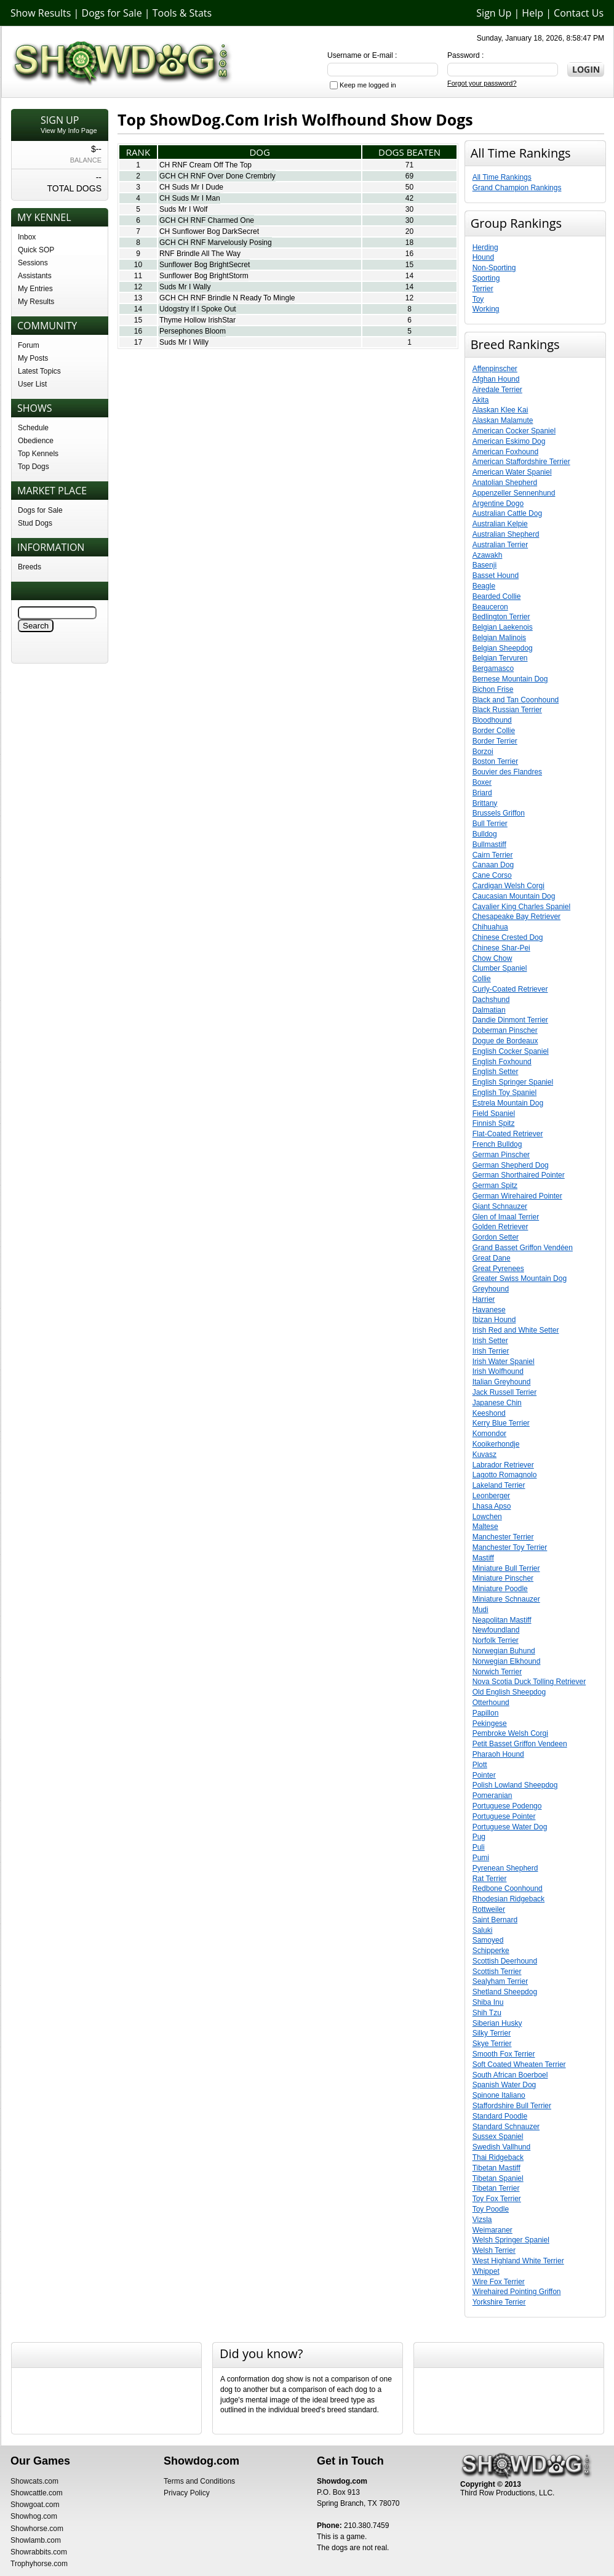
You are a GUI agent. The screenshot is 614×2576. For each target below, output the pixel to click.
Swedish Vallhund (501, 2147)
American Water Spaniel (512, 472)
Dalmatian (489, 1010)
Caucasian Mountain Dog (514, 896)
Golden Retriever (500, 1226)
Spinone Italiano (498, 2095)
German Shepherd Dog (510, 1165)
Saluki (482, 1930)
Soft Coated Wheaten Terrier (519, 2064)
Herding (485, 247)
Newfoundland (496, 1630)
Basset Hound (495, 575)
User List (32, 384)
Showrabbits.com (38, 2552)
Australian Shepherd (506, 534)
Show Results (40, 13)
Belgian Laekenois (502, 627)
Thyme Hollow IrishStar (197, 320)
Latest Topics (39, 371)
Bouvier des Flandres (507, 772)
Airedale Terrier (497, 389)
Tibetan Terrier (496, 2188)
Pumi (480, 1857)
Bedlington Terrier (501, 616)
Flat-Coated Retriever (507, 1134)
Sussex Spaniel (498, 2136)
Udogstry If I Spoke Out (197, 309)
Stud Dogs (35, 523)
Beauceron (490, 607)
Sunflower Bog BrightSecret (204, 264)
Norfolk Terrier (495, 1640)
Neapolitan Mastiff (502, 1620)
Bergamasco (493, 668)
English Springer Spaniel (512, 1082)
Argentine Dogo (498, 503)
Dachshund (491, 999)
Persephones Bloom (192, 331)
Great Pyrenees (498, 1268)
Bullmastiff (489, 844)
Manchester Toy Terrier (510, 1547)
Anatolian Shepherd (504, 482)
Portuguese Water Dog (510, 1827)
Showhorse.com (36, 2528)
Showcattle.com (36, 2493)
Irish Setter (490, 1340)
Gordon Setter (495, 1237)
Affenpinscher (494, 368)
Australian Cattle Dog (507, 513)
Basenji (484, 565)
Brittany (485, 803)
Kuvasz (484, 1454)
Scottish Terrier (497, 1971)
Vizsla (482, 2219)
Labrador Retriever (503, 1465)
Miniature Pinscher (502, 1578)
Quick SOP (36, 250)
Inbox (27, 237)
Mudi (480, 1609)
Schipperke (490, 1950)
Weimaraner (492, 2230)
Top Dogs (33, 466)
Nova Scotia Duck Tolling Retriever (529, 1681)
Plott (479, 1764)
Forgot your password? (482, 83)
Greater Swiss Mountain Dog (519, 1278)
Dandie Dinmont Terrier (510, 1020)
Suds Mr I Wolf (183, 209)
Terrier (482, 288)
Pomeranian (492, 1795)
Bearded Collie (496, 596)
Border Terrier (494, 741)
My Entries (35, 288)
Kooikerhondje (496, 1444)
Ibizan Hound (494, 1319)
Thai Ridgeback (498, 2157)
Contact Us (579, 13)
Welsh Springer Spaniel (510, 2240)
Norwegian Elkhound (506, 1661)
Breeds (29, 567)
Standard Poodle (499, 2116)
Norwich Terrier (497, 1671)
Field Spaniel (493, 1113)
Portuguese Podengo (507, 1806)
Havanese (489, 1310)
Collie (481, 978)
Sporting (486, 278)
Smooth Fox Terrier (503, 2054)
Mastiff (483, 1558)
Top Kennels (38, 453)
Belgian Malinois (499, 637)
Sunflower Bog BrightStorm (204, 275)
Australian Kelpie (500, 524)
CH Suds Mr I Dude (191, 187)
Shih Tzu (486, 2012)
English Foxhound (502, 1061)
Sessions (33, 263)
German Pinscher (501, 1154)
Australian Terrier (500, 544)
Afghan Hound (496, 379)
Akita (480, 400)
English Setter (495, 1071)
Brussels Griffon (498, 813)
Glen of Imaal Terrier (506, 1217)
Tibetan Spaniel (498, 2178)
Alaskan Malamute (502, 420)
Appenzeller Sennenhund (514, 493)
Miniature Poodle (500, 1588)
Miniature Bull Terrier (506, 1568)
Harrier (483, 1299)
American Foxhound (505, 451)
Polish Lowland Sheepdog (515, 1785)
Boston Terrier (495, 761)
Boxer (482, 782)
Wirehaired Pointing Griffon (516, 2291)
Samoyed (488, 1940)
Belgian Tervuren (500, 658)
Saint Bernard (494, 1920)
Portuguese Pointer (504, 1816)
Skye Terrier (492, 2043)
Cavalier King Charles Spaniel (521, 906)
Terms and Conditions (199, 2481)
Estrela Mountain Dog (507, 1103)
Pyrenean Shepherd (505, 1868)
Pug (478, 1836)
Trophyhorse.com (39, 2563)
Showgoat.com (34, 2504)
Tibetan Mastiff (496, 2168)
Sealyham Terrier (500, 1981)
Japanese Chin (497, 1402)
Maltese (485, 1526)
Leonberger (491, 1495)
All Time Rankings (502, 177)
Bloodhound (492, 720)
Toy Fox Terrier (496, 2198)
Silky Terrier (491, 2033)
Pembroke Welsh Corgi (510, 1733)
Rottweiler (488, 1909)
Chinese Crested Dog (507, 937)
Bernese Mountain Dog (510, 679)
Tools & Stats (182, 13)
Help (532, 13)
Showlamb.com (35, 2540)
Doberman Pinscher (505, 1030)
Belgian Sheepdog (502, 648)
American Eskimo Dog (509, 441)
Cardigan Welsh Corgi (508, 885)
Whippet (486, 2271)
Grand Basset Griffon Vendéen (522, 1247)
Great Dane (491, 1258)
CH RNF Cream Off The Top (205, 165)
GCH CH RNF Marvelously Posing (215, 242)
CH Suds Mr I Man (189, 198)
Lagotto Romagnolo (504, 1475)
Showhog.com (33, 2516)
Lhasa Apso (491, 1506)
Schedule (33, 427)
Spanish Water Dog (504, 2084)
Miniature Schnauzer (506, 1599)
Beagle (483, 586)
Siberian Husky (497, 2023)
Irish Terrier (490, 1351)
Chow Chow (492, 958)
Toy (478, 299)
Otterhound (490, 1702)
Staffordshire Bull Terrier (511, 2105)
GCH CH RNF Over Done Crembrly (217, 176)
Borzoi (482, 751)
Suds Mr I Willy (184, 342)
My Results (36, 301)
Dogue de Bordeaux (505, 1041)
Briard (482, 792)
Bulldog (484, 834)
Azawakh (487, 555)
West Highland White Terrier (518, 2261)
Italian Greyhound (501, 1382)
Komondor (489, 1433)
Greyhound (490, 1289)
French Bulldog (497, 1144)
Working (486, 309)
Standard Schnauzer (506, 2126)
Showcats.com (34, 2481)
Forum (28, 345)
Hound (483, 257)
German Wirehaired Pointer (517, 1196)
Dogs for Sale (112, 13)
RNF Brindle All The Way (200, 253)
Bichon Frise (493, 689)
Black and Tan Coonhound (515, 700)
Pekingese (489, 1723)
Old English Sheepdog (509, 1692)
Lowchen (487, 1516)
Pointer (484, 1775)
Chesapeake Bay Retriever (516, 916)
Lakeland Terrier (498, 1485)
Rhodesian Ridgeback (508, 1899)
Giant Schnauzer (499, 1206)
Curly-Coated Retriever (510, 989)
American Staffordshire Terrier (521, 461)
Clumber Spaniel (499, 968)
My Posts (33, 358)
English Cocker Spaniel (510, 1051)
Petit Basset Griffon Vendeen (519, 1743)
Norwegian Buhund (503, 1651)
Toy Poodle (490, 2209)
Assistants (35, 275)
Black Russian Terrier (507, 709)
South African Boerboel (510, 2075)
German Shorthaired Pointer (518, 1175)
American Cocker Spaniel (514, 431)
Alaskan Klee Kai (500, 410)
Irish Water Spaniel (503, 1361)
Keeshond (489, 1413)
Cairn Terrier (492, 855)
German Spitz (494, 1185)
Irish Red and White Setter (515, 1330)
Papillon (485, 1713)
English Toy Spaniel (504, 1092)
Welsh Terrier (494, 2250)
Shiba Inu (488, 2002)
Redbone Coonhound (507, 1888)
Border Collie (493, 730)
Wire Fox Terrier (498, 2281)
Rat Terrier (489, 1878)
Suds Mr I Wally (185, 287)
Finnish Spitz (493, 1123)
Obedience (36, 440)
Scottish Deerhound (504, 1961)
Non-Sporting (494, 267)
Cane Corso (492, 875)
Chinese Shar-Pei (501, 948)
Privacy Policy (187, 2493)
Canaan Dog (493, 865)
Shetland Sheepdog (504, 1992)
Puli (478, 1847)
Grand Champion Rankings (517, 187)
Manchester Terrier (503, 1537)
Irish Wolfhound (498, 1371)
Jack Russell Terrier (504, 1392)
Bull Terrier (490, 823)
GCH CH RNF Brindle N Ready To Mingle (227, 298)
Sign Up (493, 13)
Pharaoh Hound (498, 1754)
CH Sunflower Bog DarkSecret (209, 231)
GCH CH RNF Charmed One (206, 220)
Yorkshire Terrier (499, 2302)
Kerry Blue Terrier (501, 1423)
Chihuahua (490, 927)
